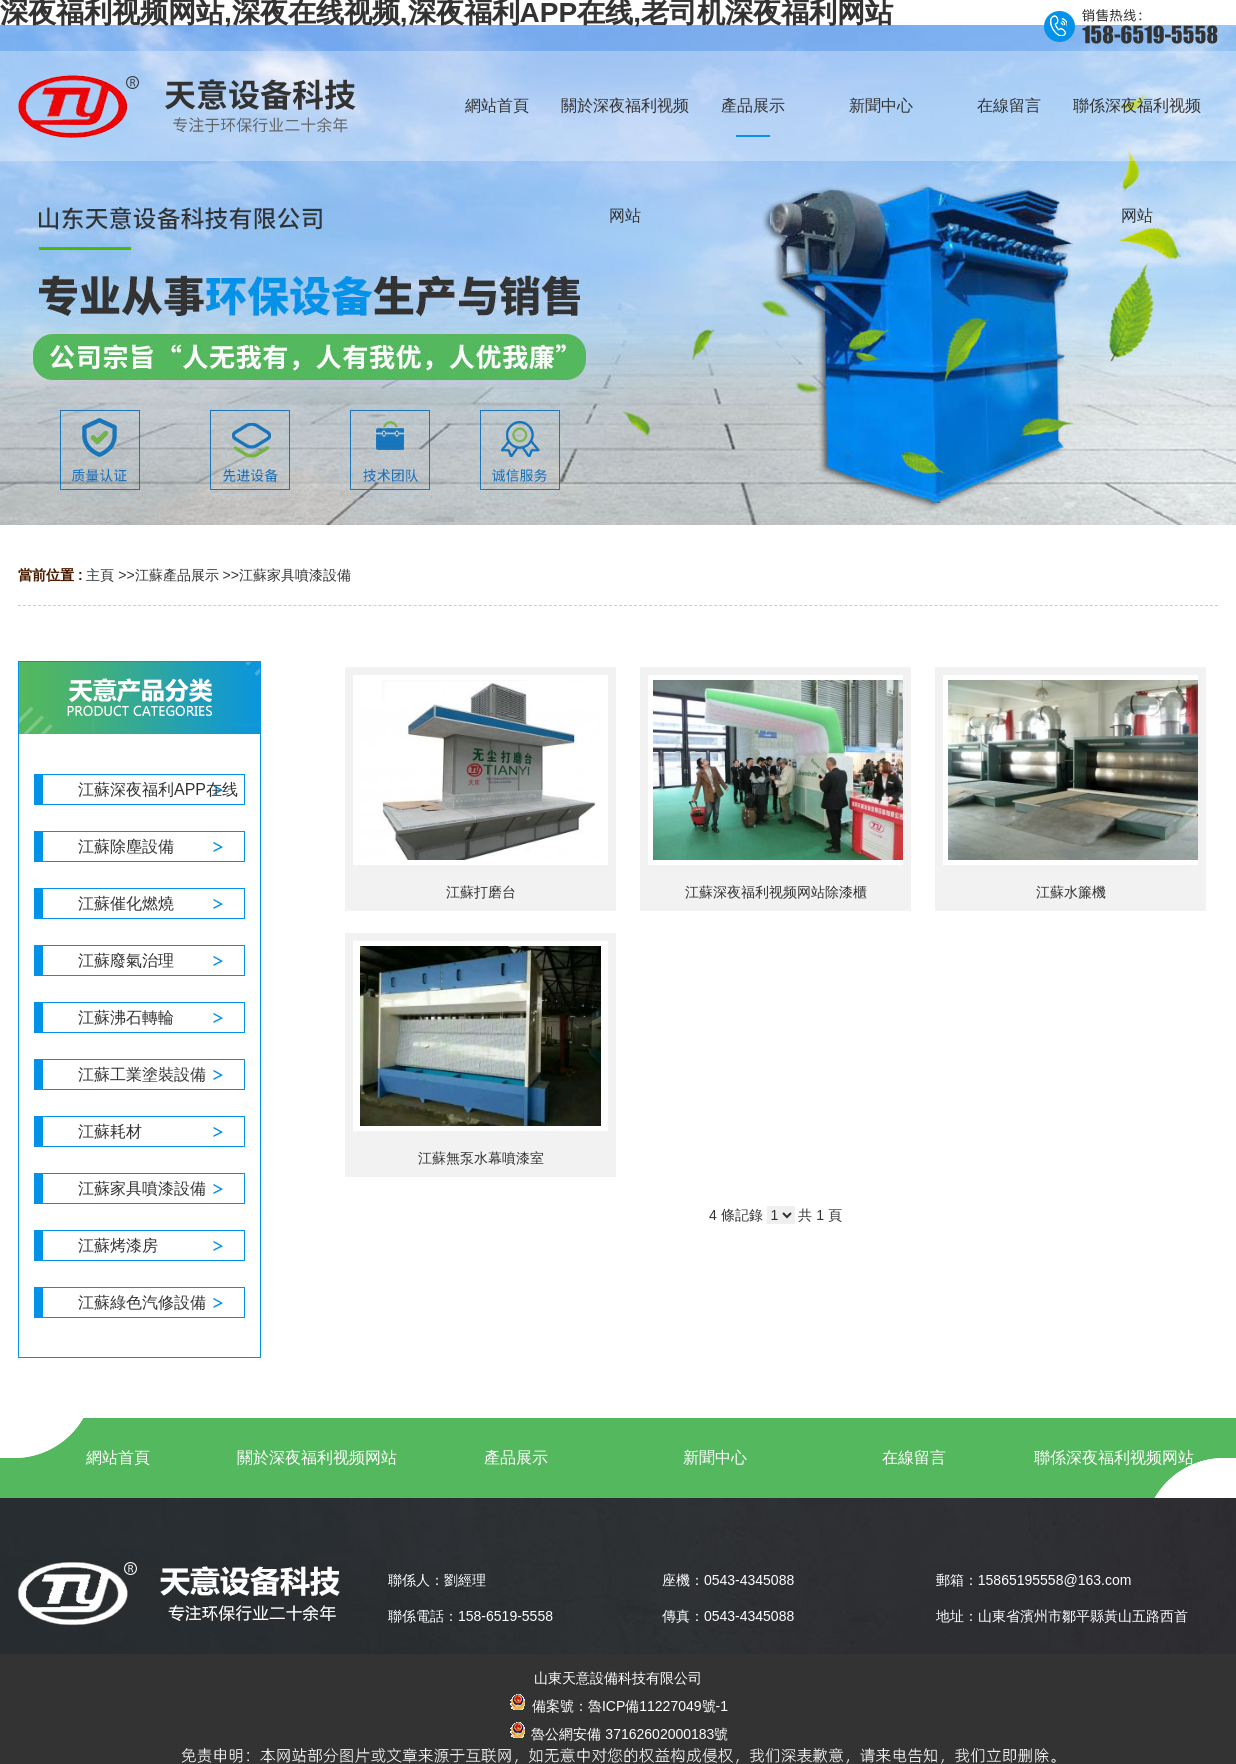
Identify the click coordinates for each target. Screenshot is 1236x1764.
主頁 (100, 575)
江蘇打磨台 (481, 892)
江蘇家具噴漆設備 (295, 575)
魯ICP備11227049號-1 (658, 1706)
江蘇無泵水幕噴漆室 (481, 1158)
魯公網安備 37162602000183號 (618, 1734)
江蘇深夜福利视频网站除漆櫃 (776, 892)
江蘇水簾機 (1071, 892)
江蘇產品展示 (177, 575)
